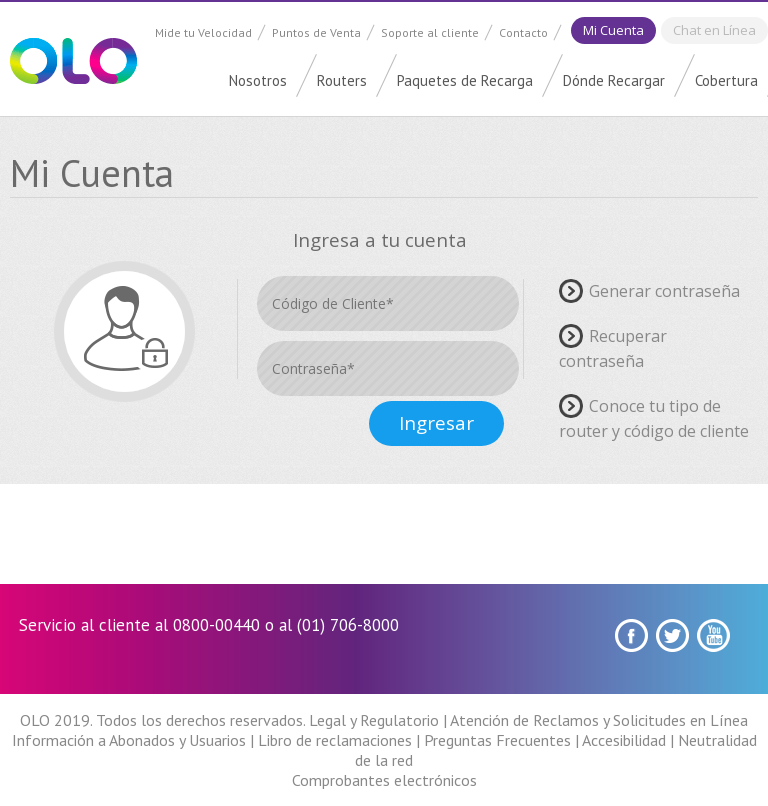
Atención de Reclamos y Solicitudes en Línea (599, 720)
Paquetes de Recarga (465, 80)
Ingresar (436, 423)
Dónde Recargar (614, 80)
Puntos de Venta (316, 32)
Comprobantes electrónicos (384, 780)
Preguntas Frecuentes (497, 740)
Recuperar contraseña (613, 348)
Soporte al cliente (430, 32)
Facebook (631, 635)
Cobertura (726, 80)
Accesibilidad (624, 740)
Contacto (523, 32)
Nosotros (258, 80)
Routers (342, 80)
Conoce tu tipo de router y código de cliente (654, 418)
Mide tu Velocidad (203, 32)
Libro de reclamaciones (335, 740)
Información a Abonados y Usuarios (129, 740)
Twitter (672, 635)
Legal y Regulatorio (374, 720)
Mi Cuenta (613, 30)
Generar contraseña (664, 290)
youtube (713, 635)
